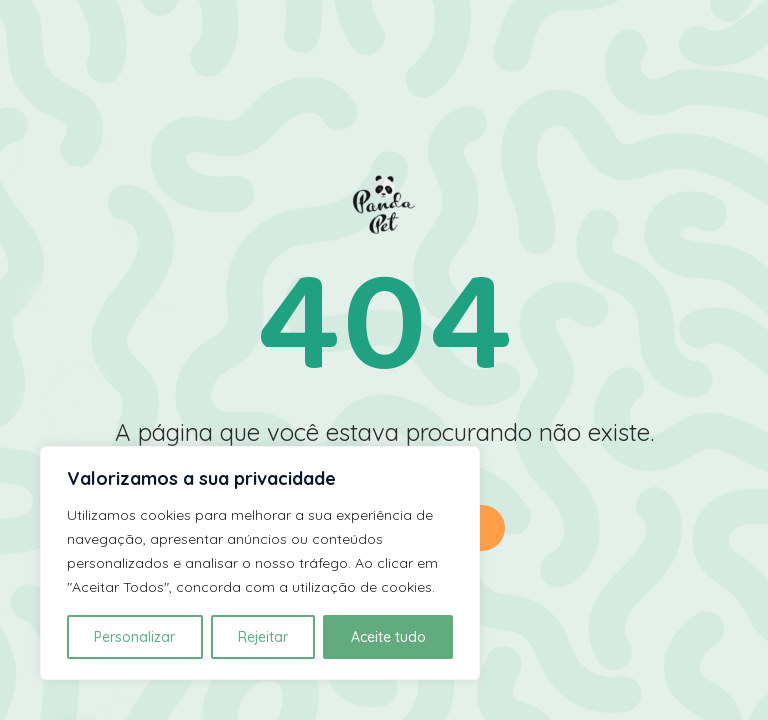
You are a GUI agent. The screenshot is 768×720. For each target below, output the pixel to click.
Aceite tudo (388, 637)
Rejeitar (263, 637)
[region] (260, 563)
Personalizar (134, 637)
